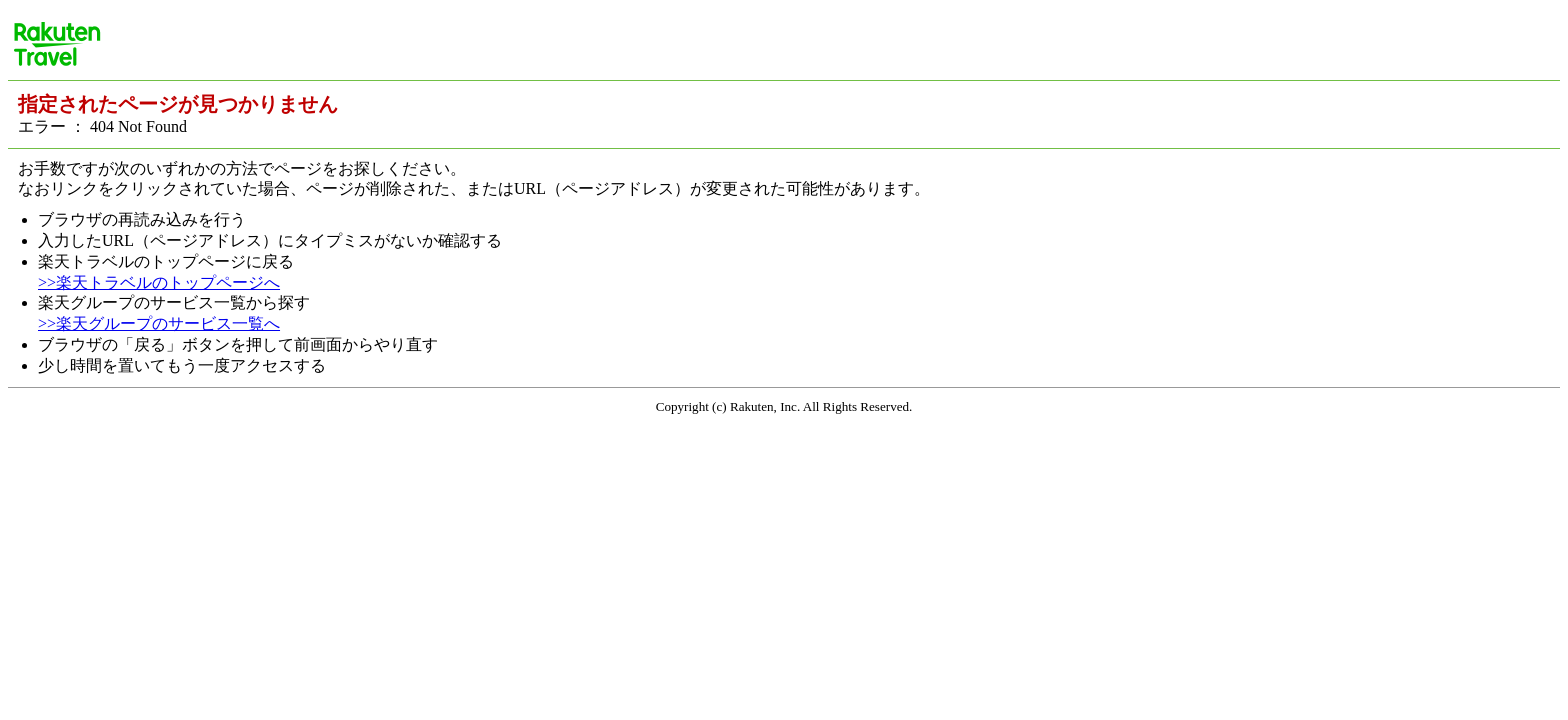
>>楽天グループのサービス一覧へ (159, 323)
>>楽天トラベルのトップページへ (159, 282)
